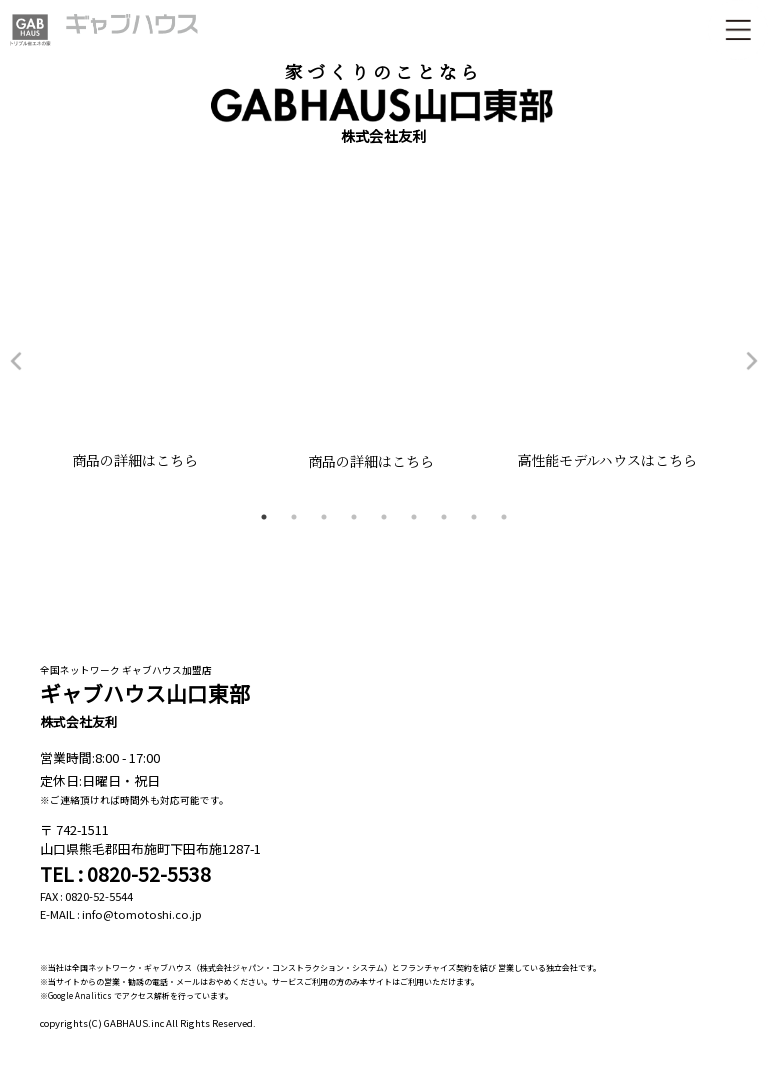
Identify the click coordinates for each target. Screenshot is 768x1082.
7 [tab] (444, 517)
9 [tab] (504, 517)
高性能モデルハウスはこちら (620, 460)
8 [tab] (474, 517)
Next (752, 361)
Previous (16, 361)
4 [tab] (354, 517)
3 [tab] (324, 517)
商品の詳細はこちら (148, 460)
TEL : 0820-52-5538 (125, 874)
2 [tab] (294, 517)
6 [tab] (414, 517)
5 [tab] (384, 517)
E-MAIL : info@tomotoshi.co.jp (121, 914)
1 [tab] (264, 517)
